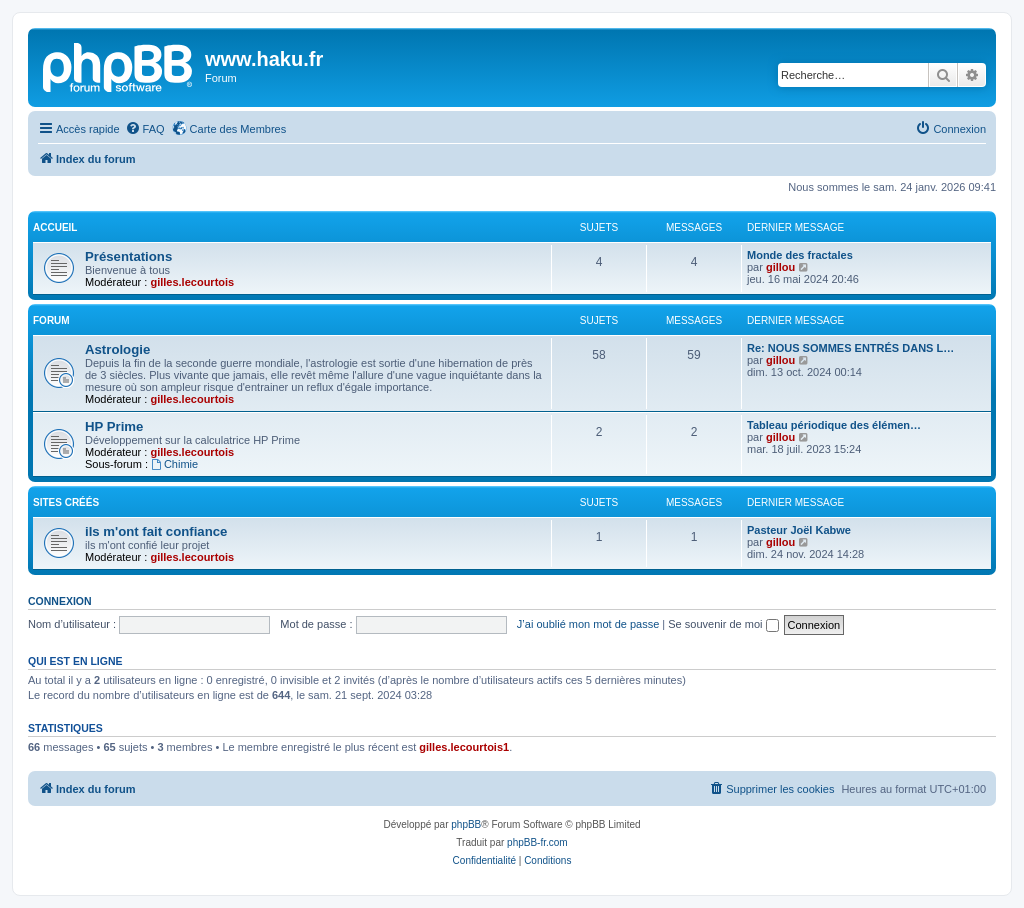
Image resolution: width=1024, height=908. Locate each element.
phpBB (466, 824)
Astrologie (117, 349)
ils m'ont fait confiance (156, 531)
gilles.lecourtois (192, 282)
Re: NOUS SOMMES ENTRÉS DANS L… (850, 348)
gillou (780, 267)
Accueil (55, 227)
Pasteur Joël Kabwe (799, 530)
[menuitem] (145, 129)
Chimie (174, 464)
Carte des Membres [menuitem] (238, 129)
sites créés (66, 502)
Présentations (128, 256)
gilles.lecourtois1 (464, 747)
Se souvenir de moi (723, 624)
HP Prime (114, 426)
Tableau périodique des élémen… (834, 425)
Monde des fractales (800, 255)
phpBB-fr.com (537, 842)
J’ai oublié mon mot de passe (588, 624)
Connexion (60, 601)
